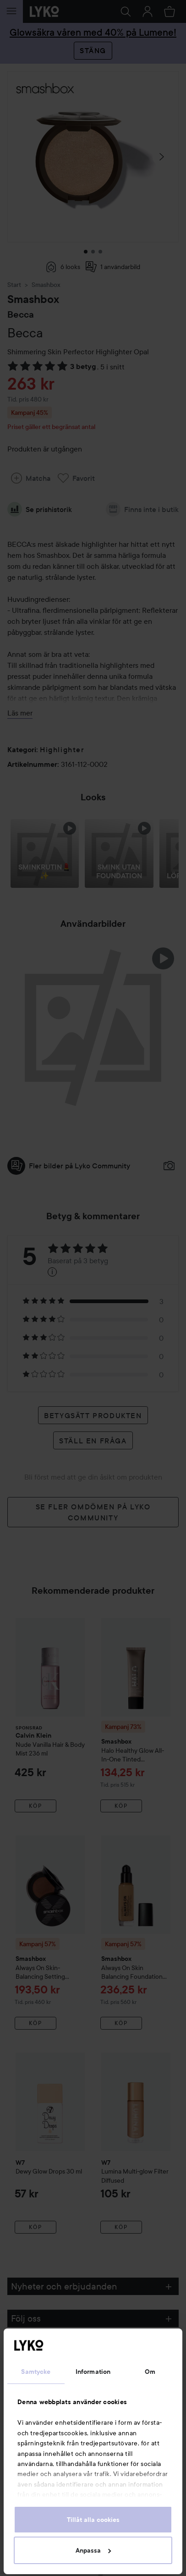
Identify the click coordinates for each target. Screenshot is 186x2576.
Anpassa (93, 2550)
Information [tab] (93, 2371)
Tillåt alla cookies (93, 2519)
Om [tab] (150, 2371)
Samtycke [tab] (35, 2371)
